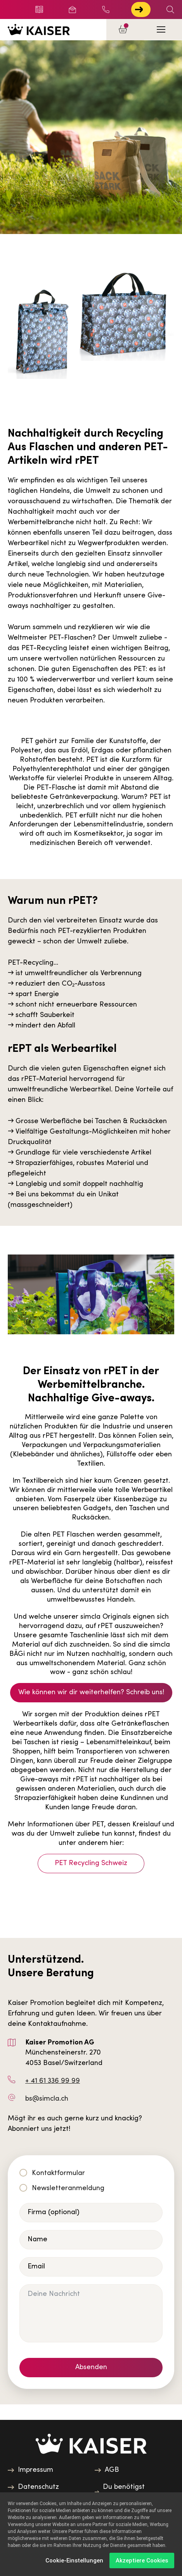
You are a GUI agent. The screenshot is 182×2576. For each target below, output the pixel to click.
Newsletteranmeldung (68, 2188)
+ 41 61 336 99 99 (105, 9)
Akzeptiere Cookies (142, 2560)
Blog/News (39, 9)
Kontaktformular (58, 2173)
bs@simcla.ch (46, 2099)
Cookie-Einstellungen (74, 2560)
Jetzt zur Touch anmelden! (139, 9)
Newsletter (72, 9)
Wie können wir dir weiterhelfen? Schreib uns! (91, 1692)
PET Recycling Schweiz (91, 1863)
